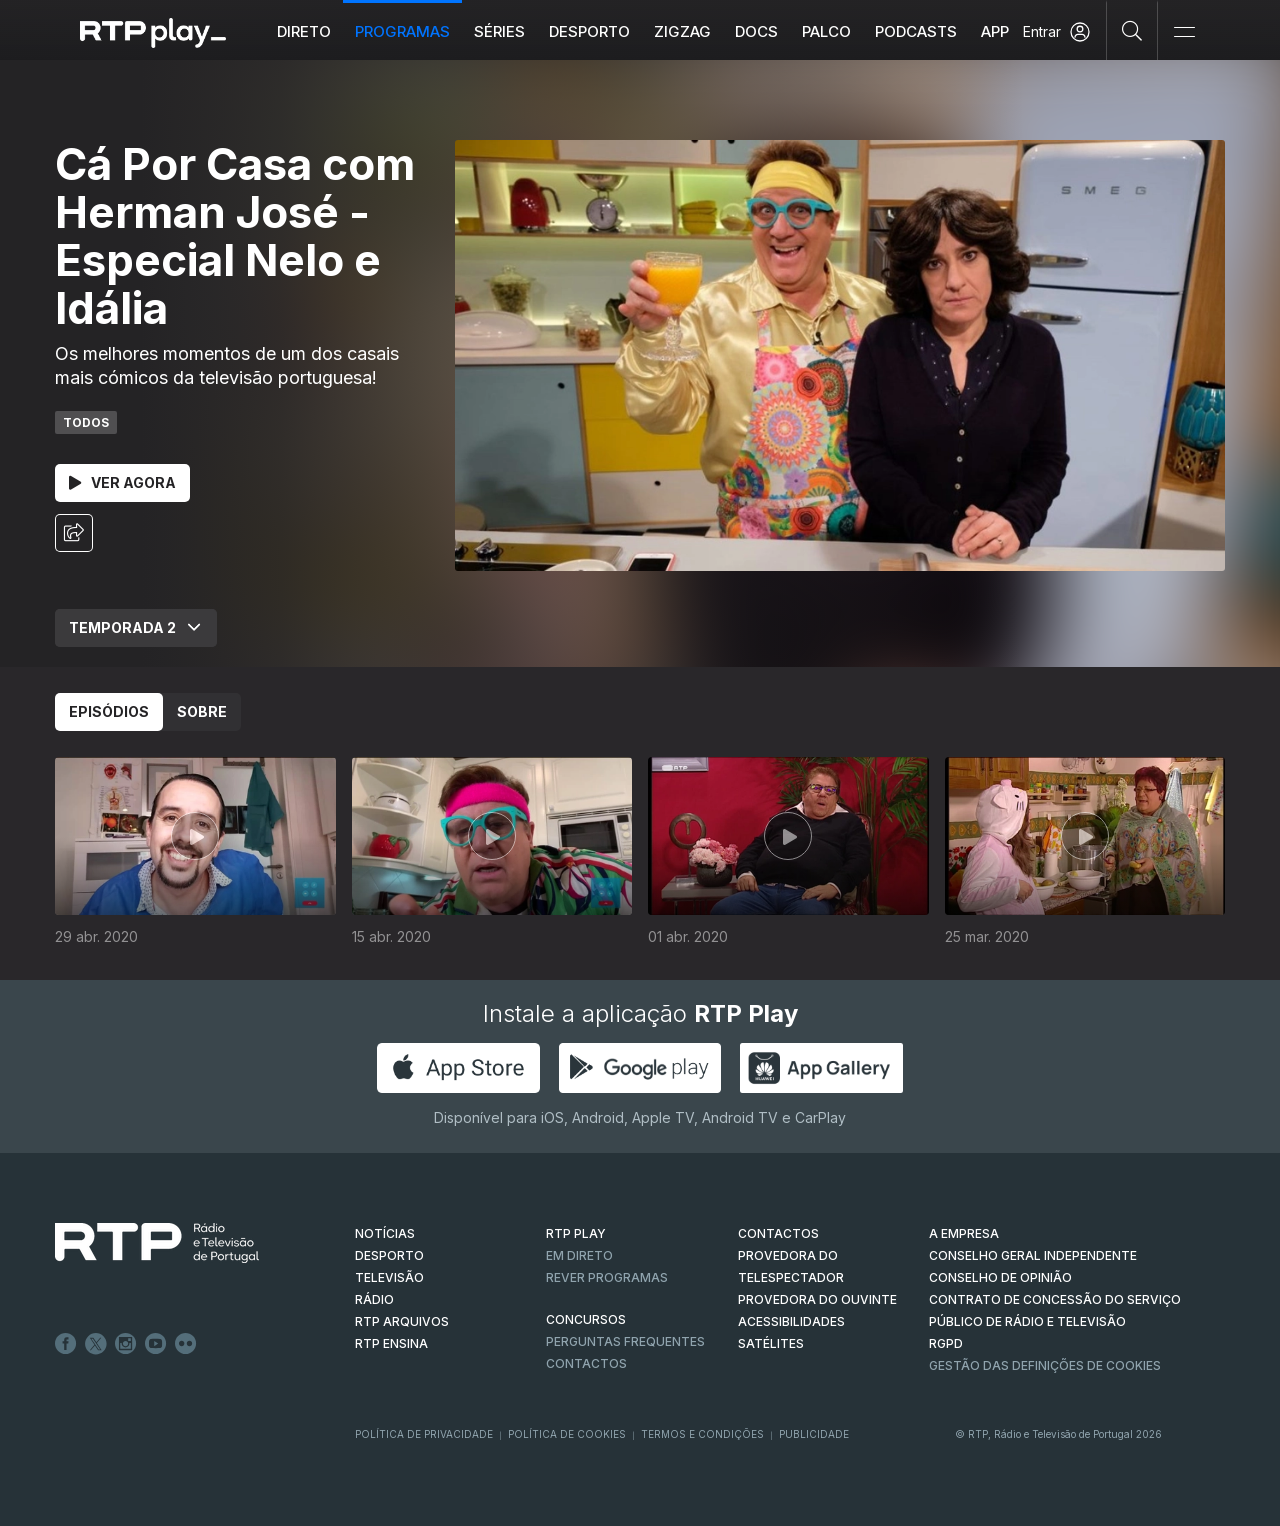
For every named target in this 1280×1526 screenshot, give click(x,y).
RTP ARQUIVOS (402, 1321)
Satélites (771, 1343)
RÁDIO (374, 1299)
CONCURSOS (586, 1319)
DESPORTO (389, 1255)
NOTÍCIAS (385, 1233)
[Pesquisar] (1132, 30)
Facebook (66, 1344)
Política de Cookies (567, 1434)
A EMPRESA (964, 1233)
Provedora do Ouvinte (817, 1299)
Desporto (589, 31)
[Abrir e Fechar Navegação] (1184, 32)
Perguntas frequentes (625, 1341)
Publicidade (814, 1434)
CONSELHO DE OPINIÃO (1000, 1277)
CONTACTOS (778, 1233)
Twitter (96, 1344)
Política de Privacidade (424, 1434)
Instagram (126, 1344)
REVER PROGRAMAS (607, 1277)
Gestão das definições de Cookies (1045, 1365)
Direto (304, 31)
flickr (186, 1344)
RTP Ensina (391, 1343)
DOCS (756, 31)
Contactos (586, 1363)
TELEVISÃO (389, 1277)
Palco (826, 31)
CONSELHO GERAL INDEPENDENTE (1033, 1255)
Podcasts (916, 31)
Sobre (202, 711)
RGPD (946, 1343)
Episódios (109, 711)
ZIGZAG (682, 31)
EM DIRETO (579, 1255)
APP (995, 31)
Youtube (156, 1344)
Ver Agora (122, 482)
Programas (402, 31)
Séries (499, 31)
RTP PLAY (576, 1233)
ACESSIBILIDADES (791, 1321)
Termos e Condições (702, 1434)
